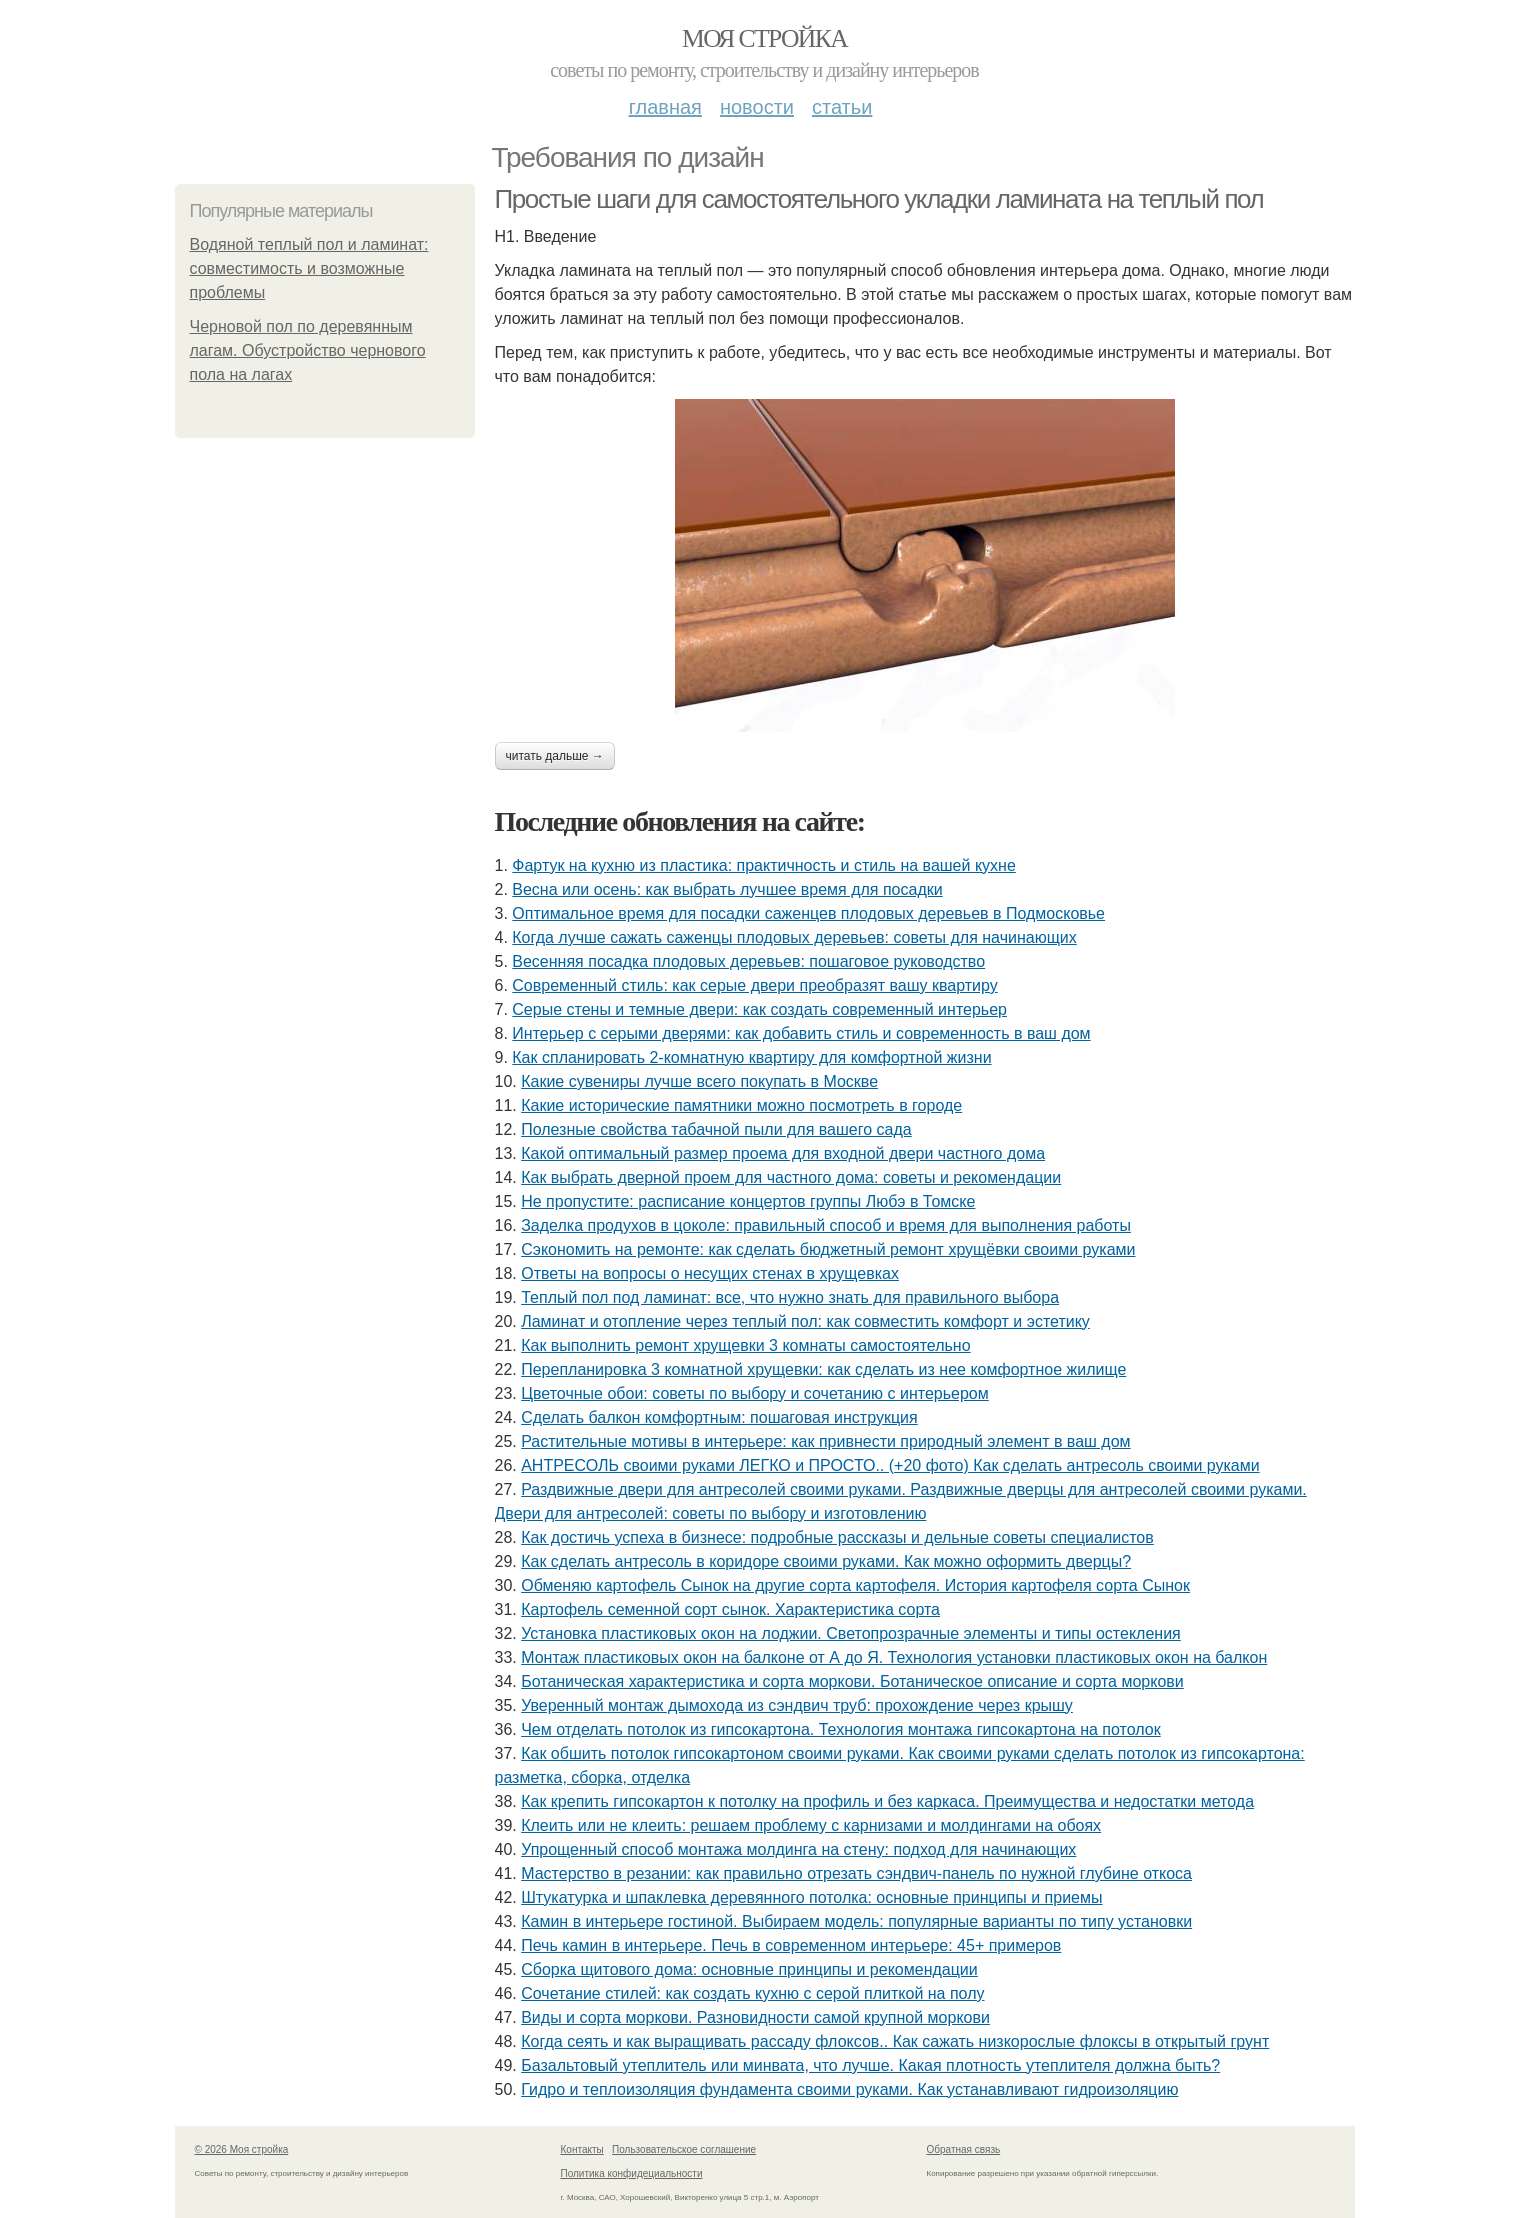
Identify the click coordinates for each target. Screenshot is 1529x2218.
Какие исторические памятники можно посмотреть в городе (741, 1105)
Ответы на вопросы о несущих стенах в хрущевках (710, 1273)
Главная (665, 107)
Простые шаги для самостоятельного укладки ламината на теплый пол (879, 199)
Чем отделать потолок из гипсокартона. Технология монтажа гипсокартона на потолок (840, 1729)
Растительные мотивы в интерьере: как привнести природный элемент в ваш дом (825, 1441)
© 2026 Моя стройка (242, 2149)
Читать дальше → (555, 756)
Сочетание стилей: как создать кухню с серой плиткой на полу (752, 1993)
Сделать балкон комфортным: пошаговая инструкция (719, 1417)
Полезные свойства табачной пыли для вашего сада (716, 1129)
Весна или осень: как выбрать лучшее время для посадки (727, 889)
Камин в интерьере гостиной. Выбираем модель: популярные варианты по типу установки (856, 1921)
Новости (757, 107)
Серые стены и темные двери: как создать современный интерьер (759, 1009)
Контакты (582, 2149)
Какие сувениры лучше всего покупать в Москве (699, 1081)
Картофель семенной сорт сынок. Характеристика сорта (730, 1609)
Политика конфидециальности (632, 2173)
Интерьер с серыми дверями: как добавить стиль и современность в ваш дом (801, 1033)
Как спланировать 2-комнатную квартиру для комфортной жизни (751, 1057)
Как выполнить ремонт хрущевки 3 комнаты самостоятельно (745, 1345)
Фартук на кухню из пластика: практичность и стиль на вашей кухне (764, 865)
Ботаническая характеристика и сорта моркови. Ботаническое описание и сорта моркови (852, 1681)
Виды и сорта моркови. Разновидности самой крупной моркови (755, 2017)
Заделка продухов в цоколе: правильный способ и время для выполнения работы (826, 1225)
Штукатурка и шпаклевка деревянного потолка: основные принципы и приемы (811, 1897)
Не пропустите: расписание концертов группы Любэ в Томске (748, 1201)
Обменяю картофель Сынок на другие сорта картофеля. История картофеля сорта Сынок (855, 1585)
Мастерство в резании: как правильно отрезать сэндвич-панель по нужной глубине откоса (856, 1873)
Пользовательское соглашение (684, 2149)
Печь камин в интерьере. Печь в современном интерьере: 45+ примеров (791, 1945)
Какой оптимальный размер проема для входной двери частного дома (783, 1153)
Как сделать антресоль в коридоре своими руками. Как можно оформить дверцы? (826, 1561)
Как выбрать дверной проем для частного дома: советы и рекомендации (791, 1177)
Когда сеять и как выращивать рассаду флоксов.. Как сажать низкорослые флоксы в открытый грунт (895, 2041)
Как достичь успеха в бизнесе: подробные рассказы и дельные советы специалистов (837, 1537)
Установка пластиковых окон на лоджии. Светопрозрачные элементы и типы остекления (851, 1633)
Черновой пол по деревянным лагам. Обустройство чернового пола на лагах (308, 350)
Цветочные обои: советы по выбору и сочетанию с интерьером (755, 1393)
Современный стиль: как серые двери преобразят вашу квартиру (754, 985)
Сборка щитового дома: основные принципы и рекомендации (749, 1969)
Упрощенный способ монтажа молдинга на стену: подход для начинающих (798, 1849)
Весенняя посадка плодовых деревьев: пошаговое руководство (748, 961)
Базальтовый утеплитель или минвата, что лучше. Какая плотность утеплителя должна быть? (870, 2065)
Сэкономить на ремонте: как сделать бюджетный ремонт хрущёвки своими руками (828, 1249)
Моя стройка (764, 38)
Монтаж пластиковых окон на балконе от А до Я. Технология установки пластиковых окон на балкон (894, 1657)
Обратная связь (964, 2149)
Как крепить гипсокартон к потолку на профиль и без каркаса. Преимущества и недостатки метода (887, 1801)
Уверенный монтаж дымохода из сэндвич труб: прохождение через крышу (797, 1705)
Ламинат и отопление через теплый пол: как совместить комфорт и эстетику (805, 1321)
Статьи (842, 107)
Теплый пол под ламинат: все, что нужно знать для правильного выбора (790, 1297)
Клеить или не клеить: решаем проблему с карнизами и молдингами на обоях (811, 1825)
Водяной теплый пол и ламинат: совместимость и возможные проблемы (309, 268)
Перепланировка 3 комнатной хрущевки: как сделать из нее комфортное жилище (823, 1369)
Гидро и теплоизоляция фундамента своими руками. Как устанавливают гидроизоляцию (849, 2089)
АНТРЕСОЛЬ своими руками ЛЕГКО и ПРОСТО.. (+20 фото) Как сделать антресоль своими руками (890, 1465)
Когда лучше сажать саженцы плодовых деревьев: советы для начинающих (794, 937)
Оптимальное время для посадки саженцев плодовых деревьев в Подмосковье (808, 913)
